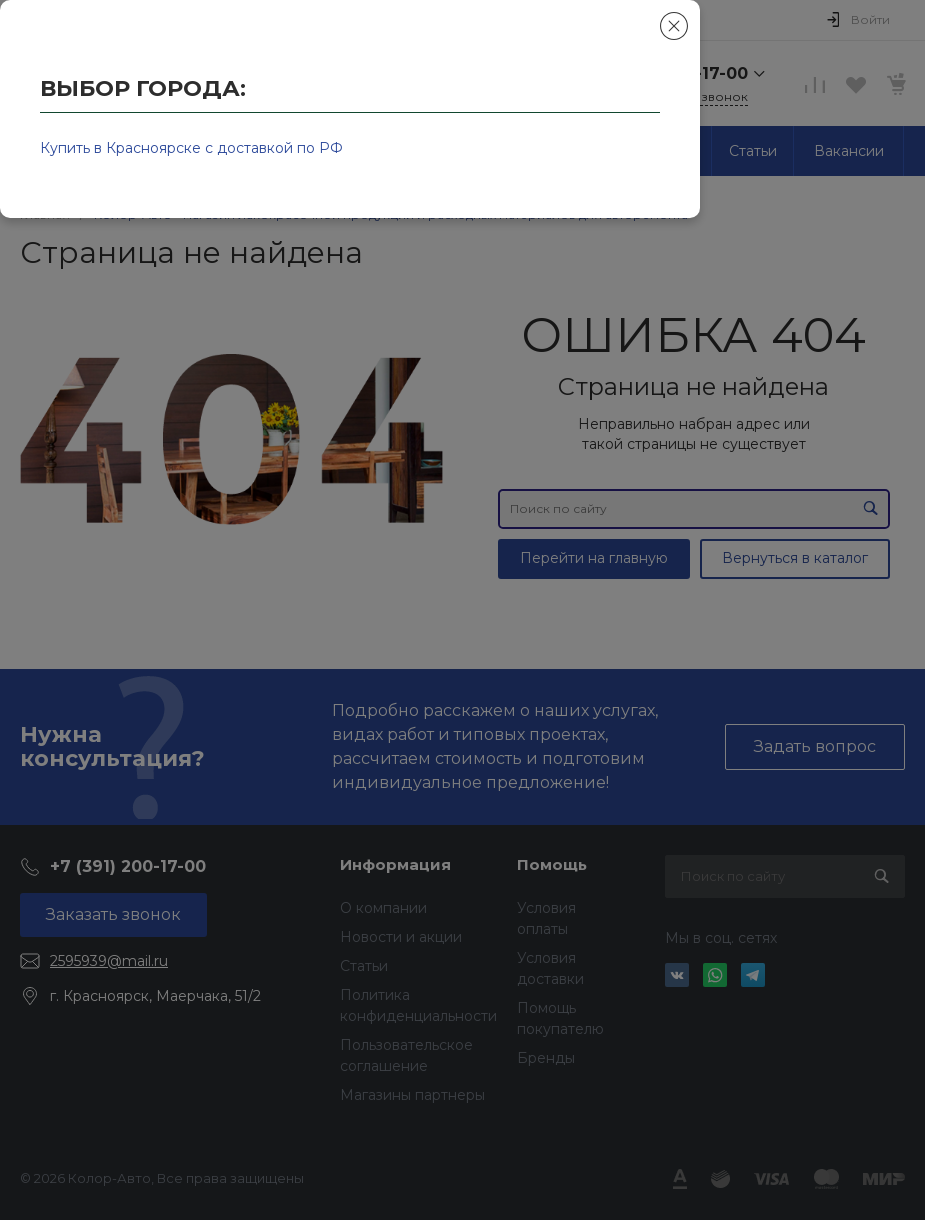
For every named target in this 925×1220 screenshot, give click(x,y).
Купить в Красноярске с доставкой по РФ (191, 148)
